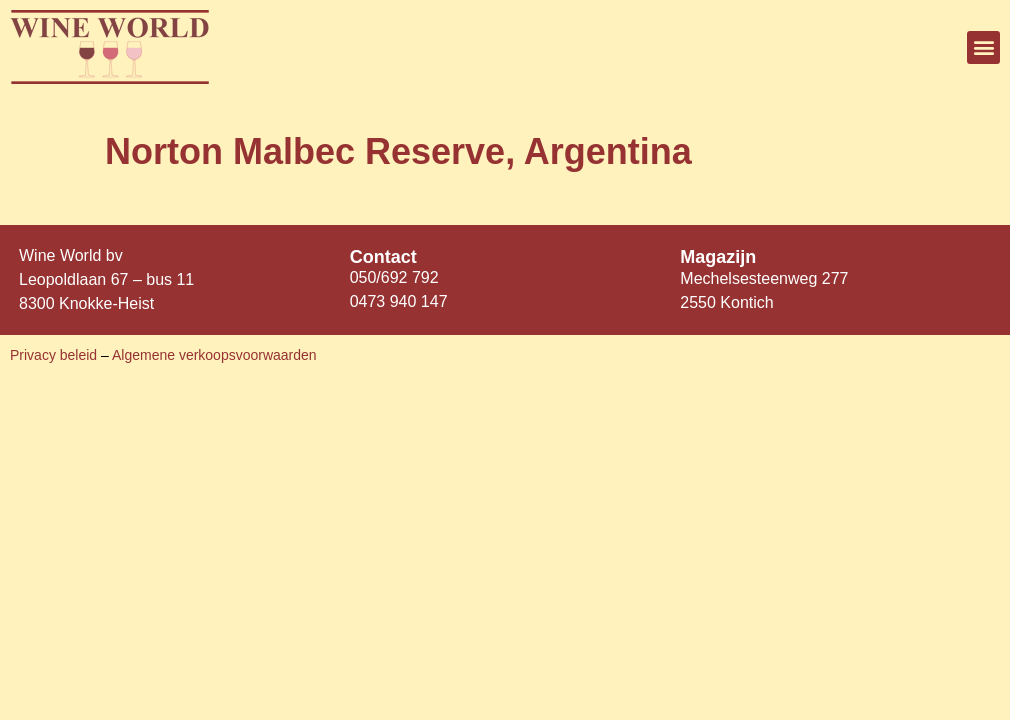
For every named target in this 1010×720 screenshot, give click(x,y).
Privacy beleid (55, 355)
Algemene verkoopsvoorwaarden (214, 355)
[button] (983, 47)
